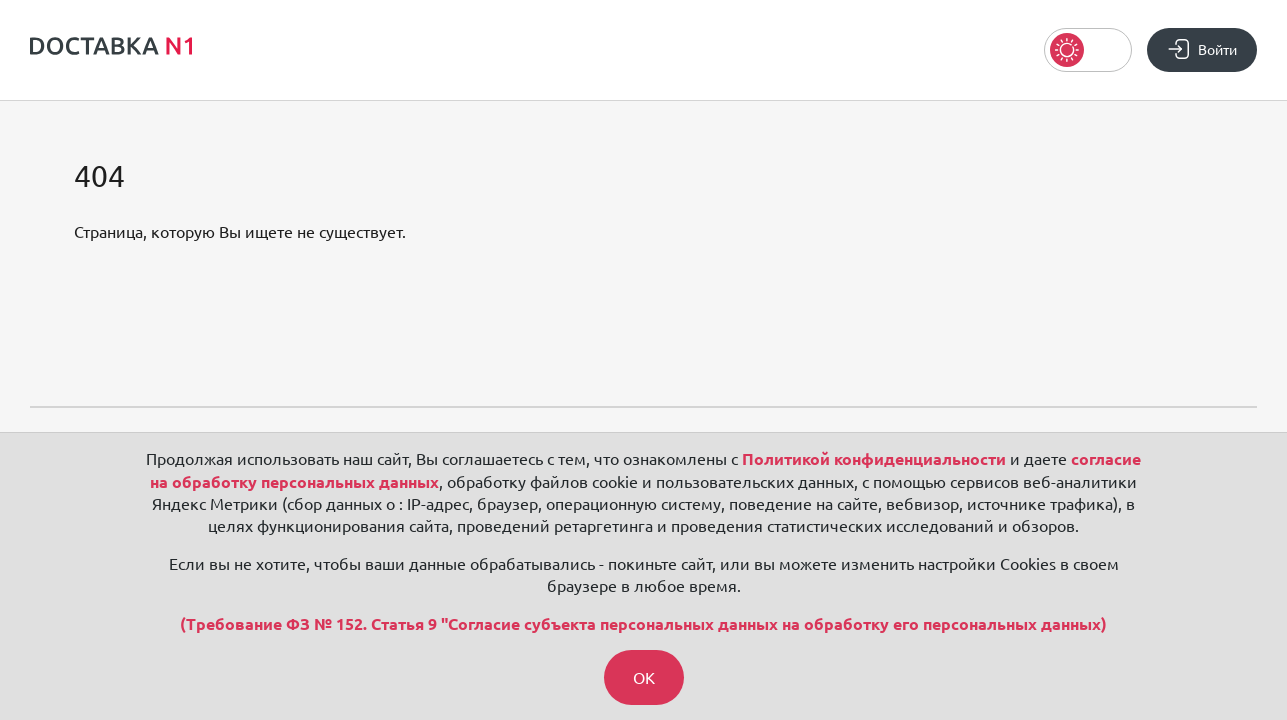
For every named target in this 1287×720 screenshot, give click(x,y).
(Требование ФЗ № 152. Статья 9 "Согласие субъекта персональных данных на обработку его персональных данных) (643, 624)
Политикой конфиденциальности (874, 459)
